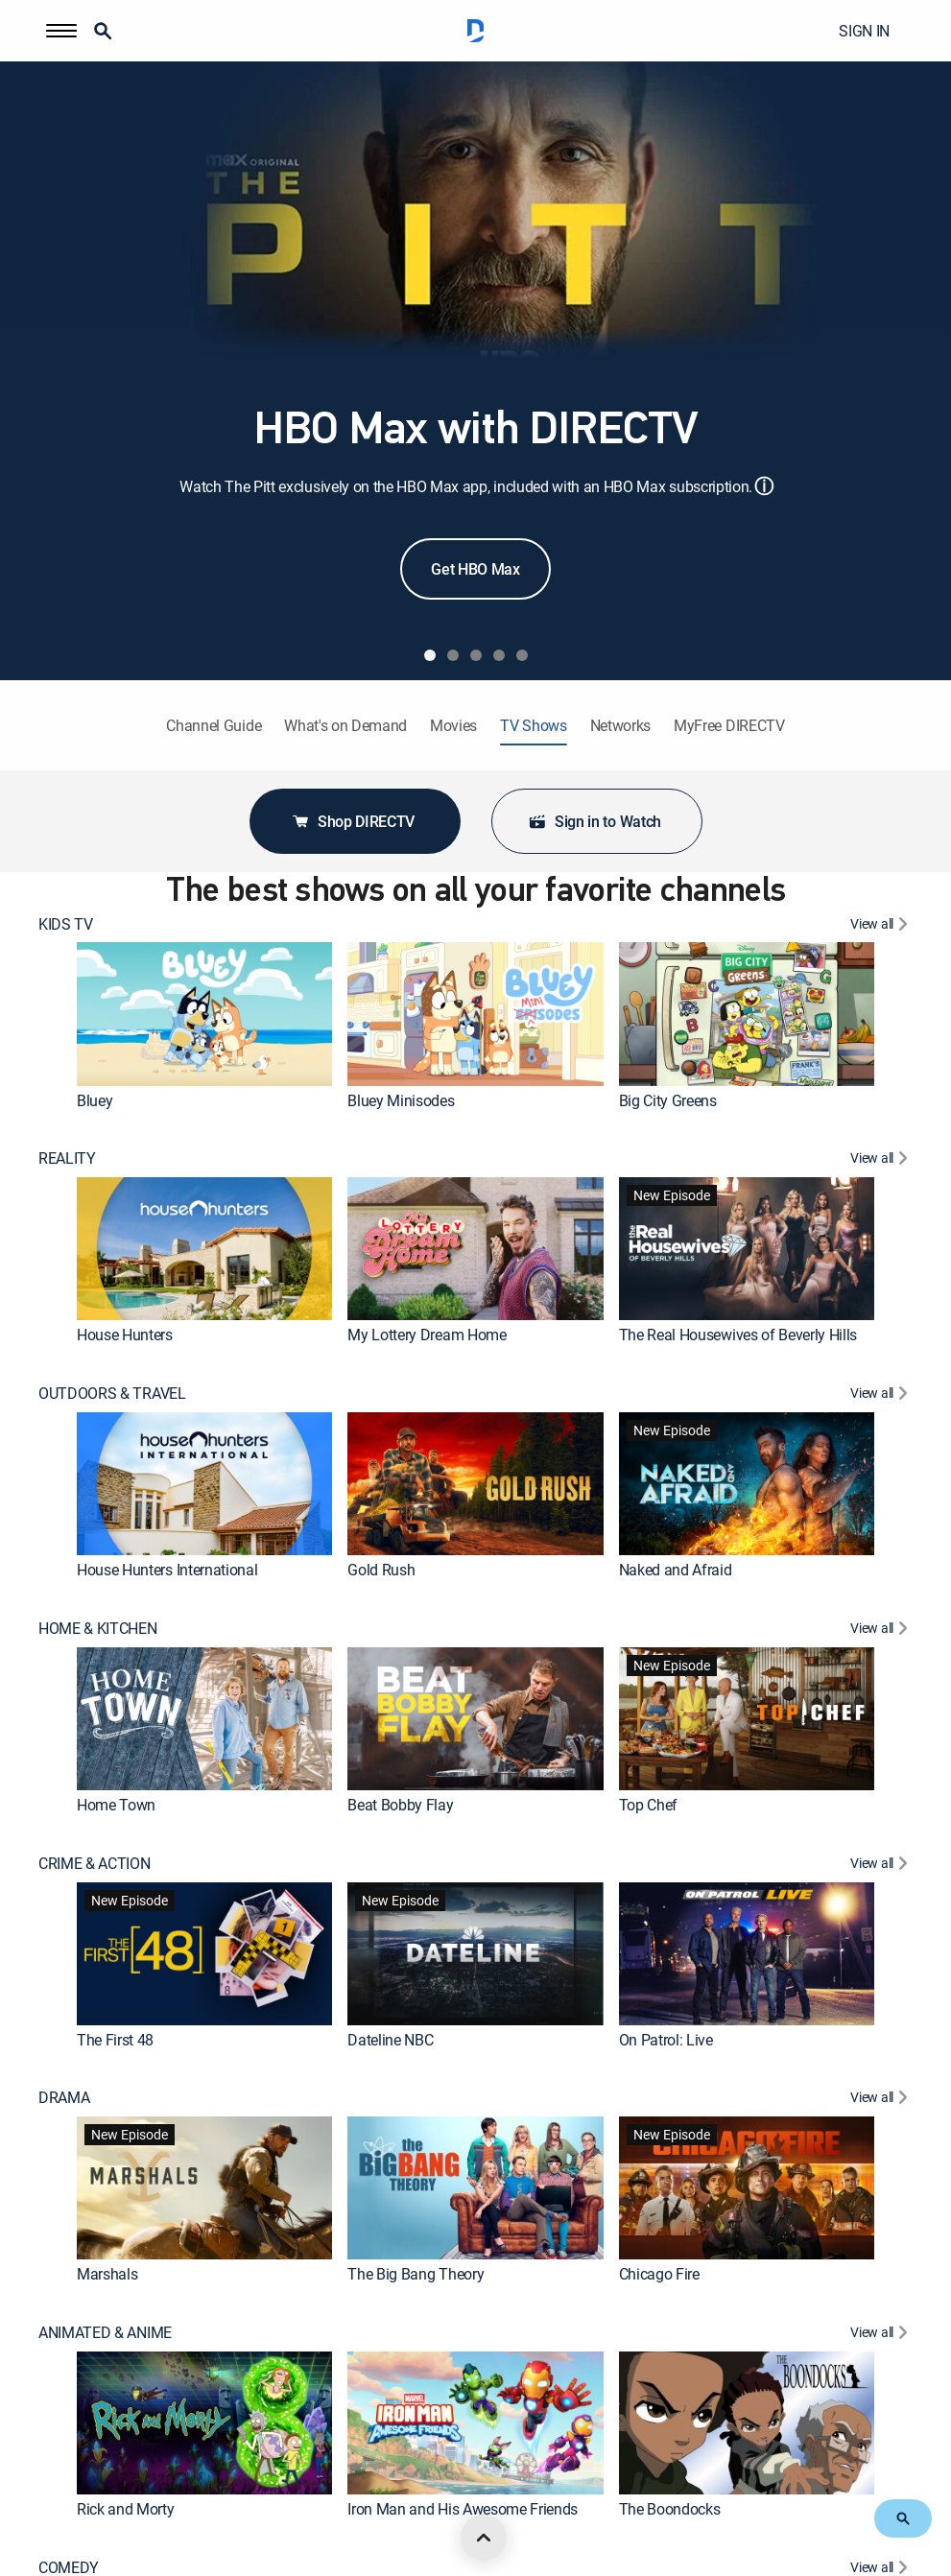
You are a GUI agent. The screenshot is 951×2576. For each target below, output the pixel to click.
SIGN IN (864, 30)
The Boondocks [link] (670, 2508)
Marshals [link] (107, 2273)
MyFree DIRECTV (729, 726)
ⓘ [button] (763, 486)
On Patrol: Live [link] (666, 2038)
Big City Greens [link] (668, 1100)
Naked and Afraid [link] (675, 1569)
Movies (453, 726)
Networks (620, 726)
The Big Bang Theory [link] (415, 2273)
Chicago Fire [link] (659, 2273)
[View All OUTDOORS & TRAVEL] (881, 1395)
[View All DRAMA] (881, 2100)
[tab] (430, 655)
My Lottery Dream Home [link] (426, 1334)
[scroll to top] (483, 2537)
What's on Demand (345, 726)
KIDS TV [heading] (65, 924)
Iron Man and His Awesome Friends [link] (462, 2508)
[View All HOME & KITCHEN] (881, 1630)
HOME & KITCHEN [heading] (97, 1629)
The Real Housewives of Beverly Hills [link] (738, 1334)
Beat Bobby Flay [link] (400, 1804)
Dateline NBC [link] (390, 2038)
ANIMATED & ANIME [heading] (105, 2333)
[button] (61, 30)
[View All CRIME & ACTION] (881, 1866)
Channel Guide (213, 726)
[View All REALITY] (881, 1160)
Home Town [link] (116, 1804)
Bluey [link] (94, 1100)
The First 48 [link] (115, 2038)
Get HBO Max (475, 568)
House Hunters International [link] (167, 1569)
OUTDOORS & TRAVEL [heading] (112, 1393)
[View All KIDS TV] (881, 926)
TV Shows (533, 726)
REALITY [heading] (67, 1158)
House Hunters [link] (125, 1334)
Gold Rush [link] (381, 1569)
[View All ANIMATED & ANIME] (881, 2335)
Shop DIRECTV (353, 821)
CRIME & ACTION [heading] (94, 1864)
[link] (204, 1013)
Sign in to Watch (594, 821)
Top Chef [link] (648, 1804)
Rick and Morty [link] (126, 2508)
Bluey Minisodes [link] (400, 1100)
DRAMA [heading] (63, 2098)
